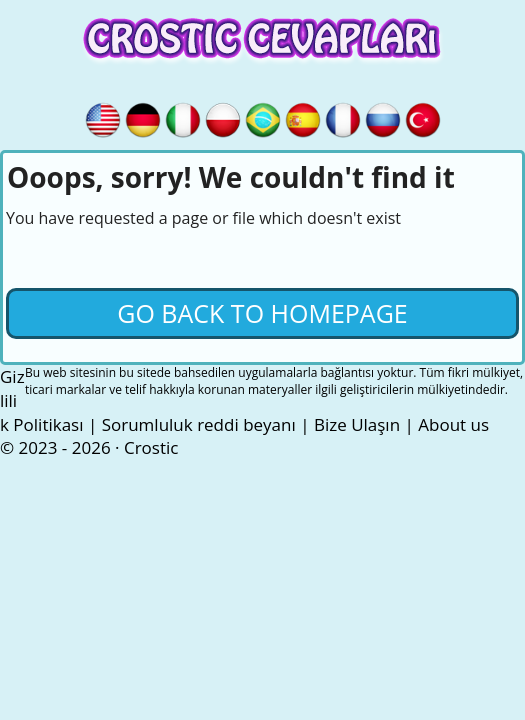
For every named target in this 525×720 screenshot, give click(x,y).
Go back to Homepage (262, 313)
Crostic (151, 447)
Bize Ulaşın (357, 424)
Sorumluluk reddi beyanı (199, 424)
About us (453, 424)
